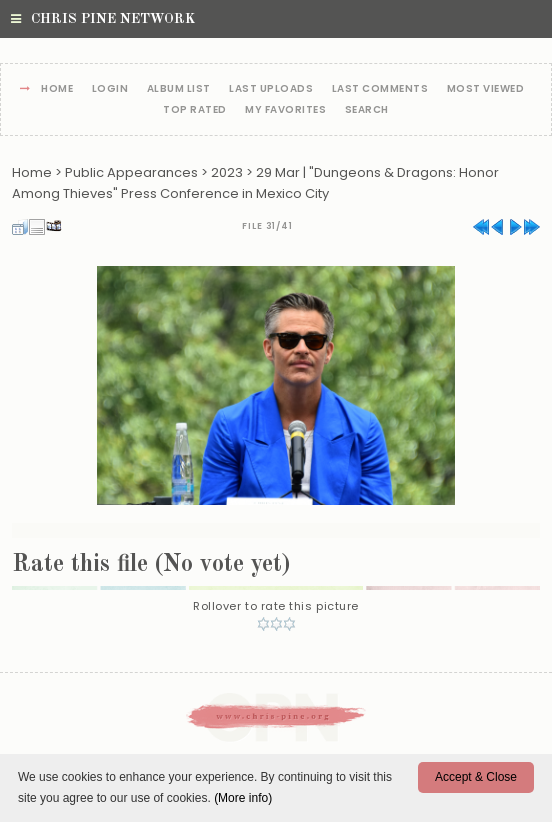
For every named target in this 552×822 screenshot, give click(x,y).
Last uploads (271, 89)
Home (57, 89)
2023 (227, 172)
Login (110, 89)
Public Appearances (131, 172)
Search (367, 110)
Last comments (380, 89)
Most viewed (486, 89)
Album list (179, 89)
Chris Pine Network (103, 19)
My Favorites (285, 110)
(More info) (243, 798)
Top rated (195, 110)
